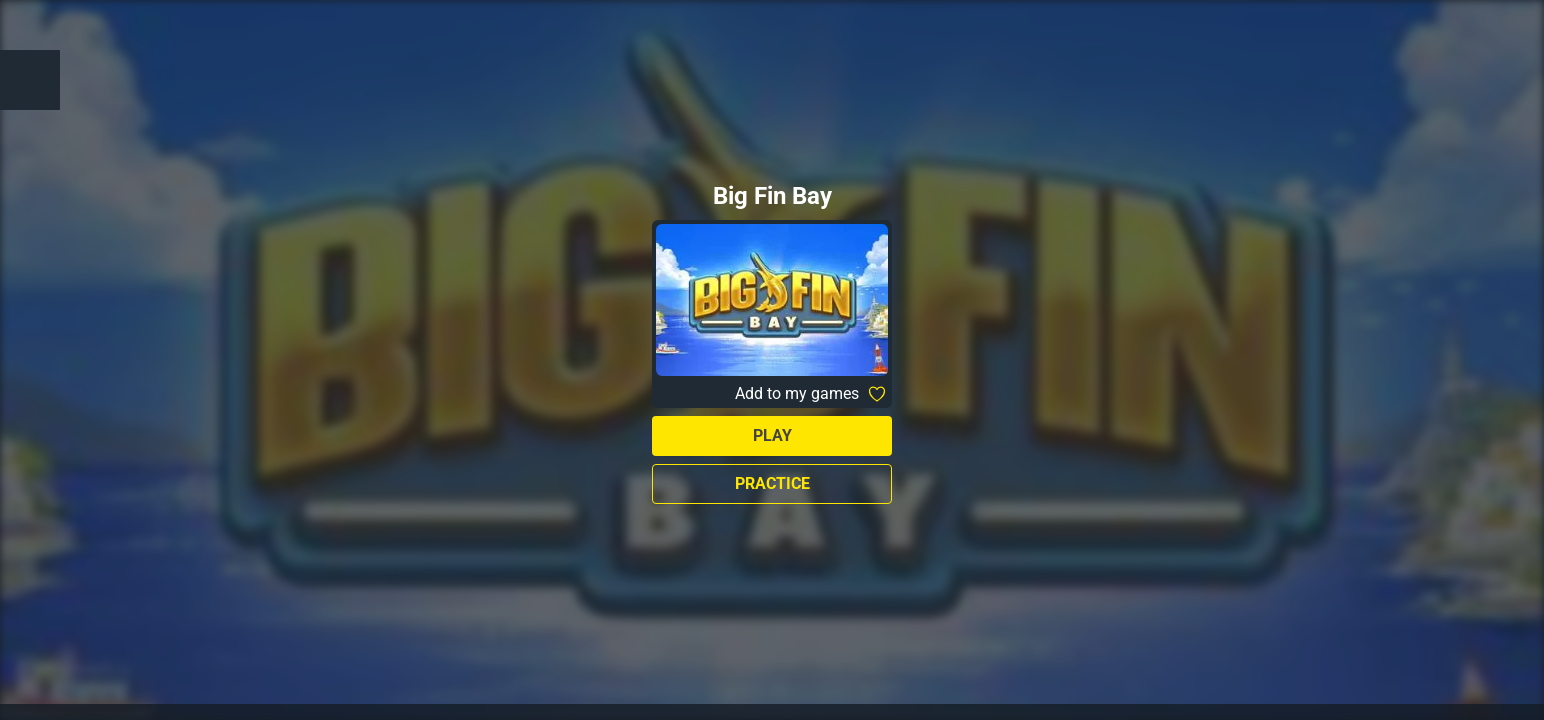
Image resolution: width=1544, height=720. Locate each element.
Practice (772, 483)
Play (772, 435)
